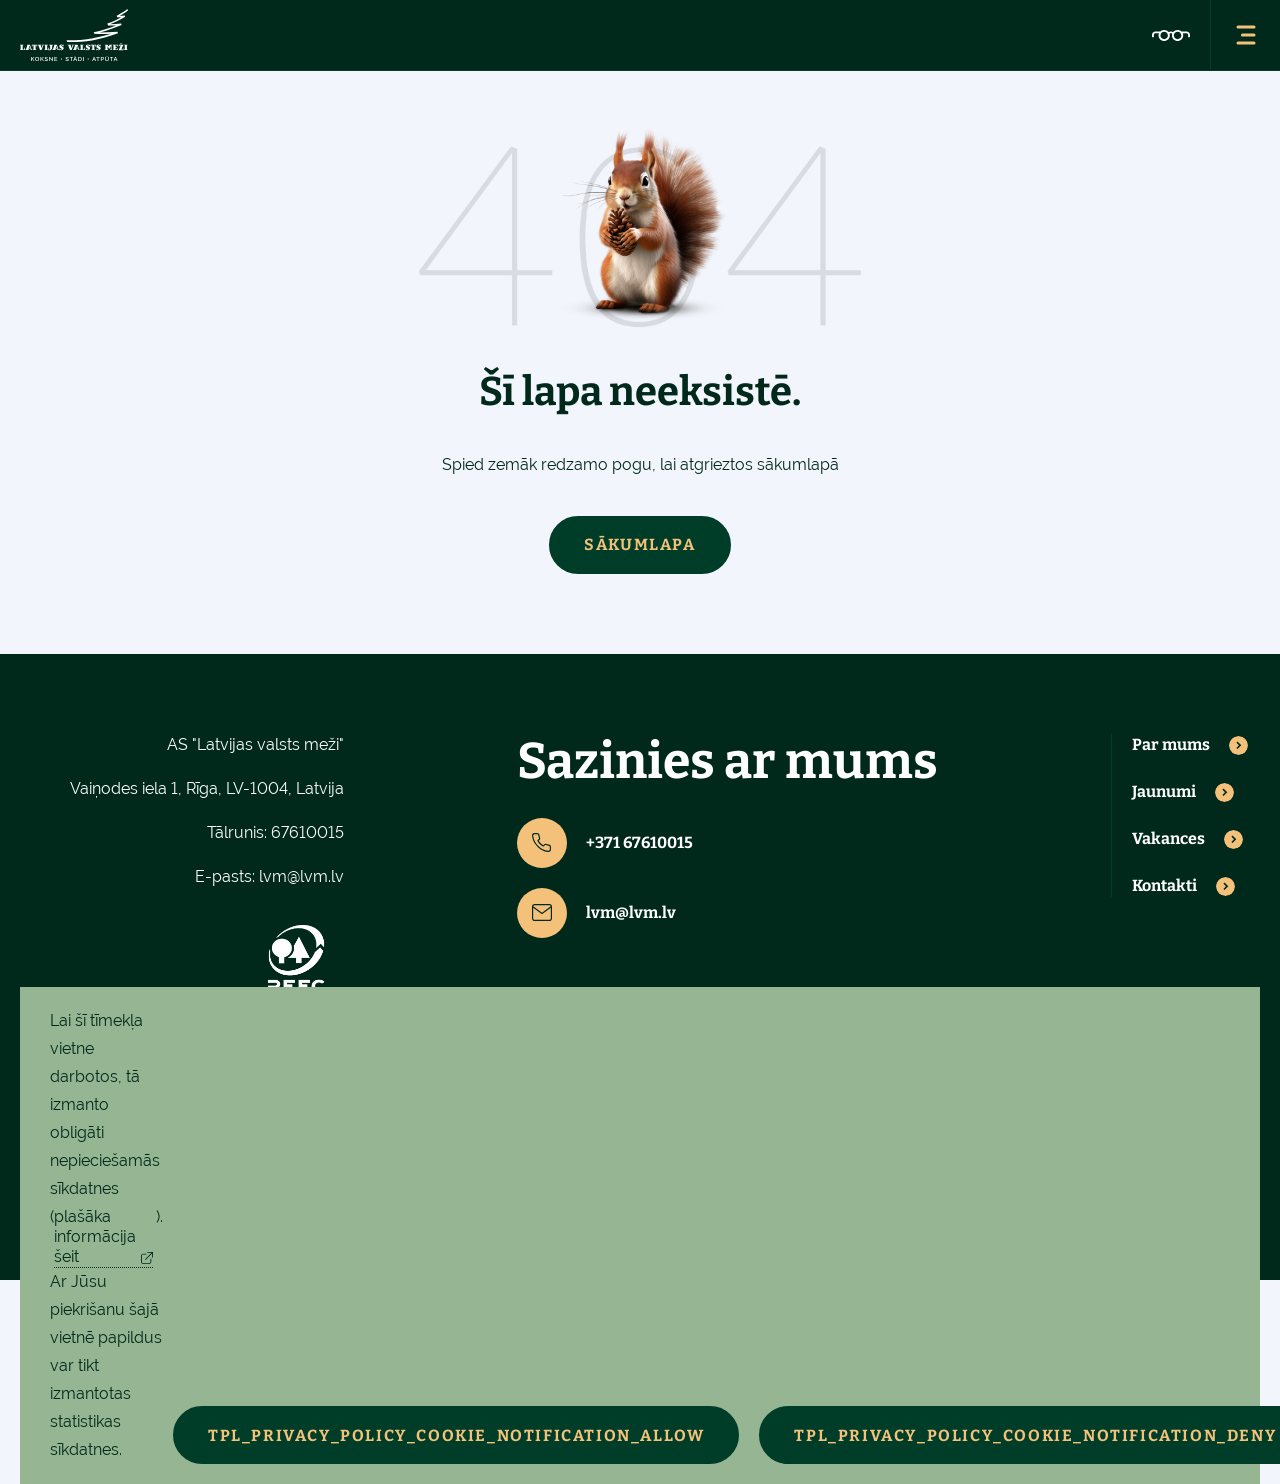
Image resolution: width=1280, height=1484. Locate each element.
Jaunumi (1164, 792)
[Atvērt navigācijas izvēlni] (1245, 35)
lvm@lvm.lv (301, 876)
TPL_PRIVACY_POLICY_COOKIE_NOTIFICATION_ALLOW (456, 1435)
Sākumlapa (639, 544)
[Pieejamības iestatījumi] (1171, 35)
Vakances (1168, 839)
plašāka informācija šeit (95, 1236)
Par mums (1171, 745)
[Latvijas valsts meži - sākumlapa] (74, 35)
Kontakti (1164, 886)
